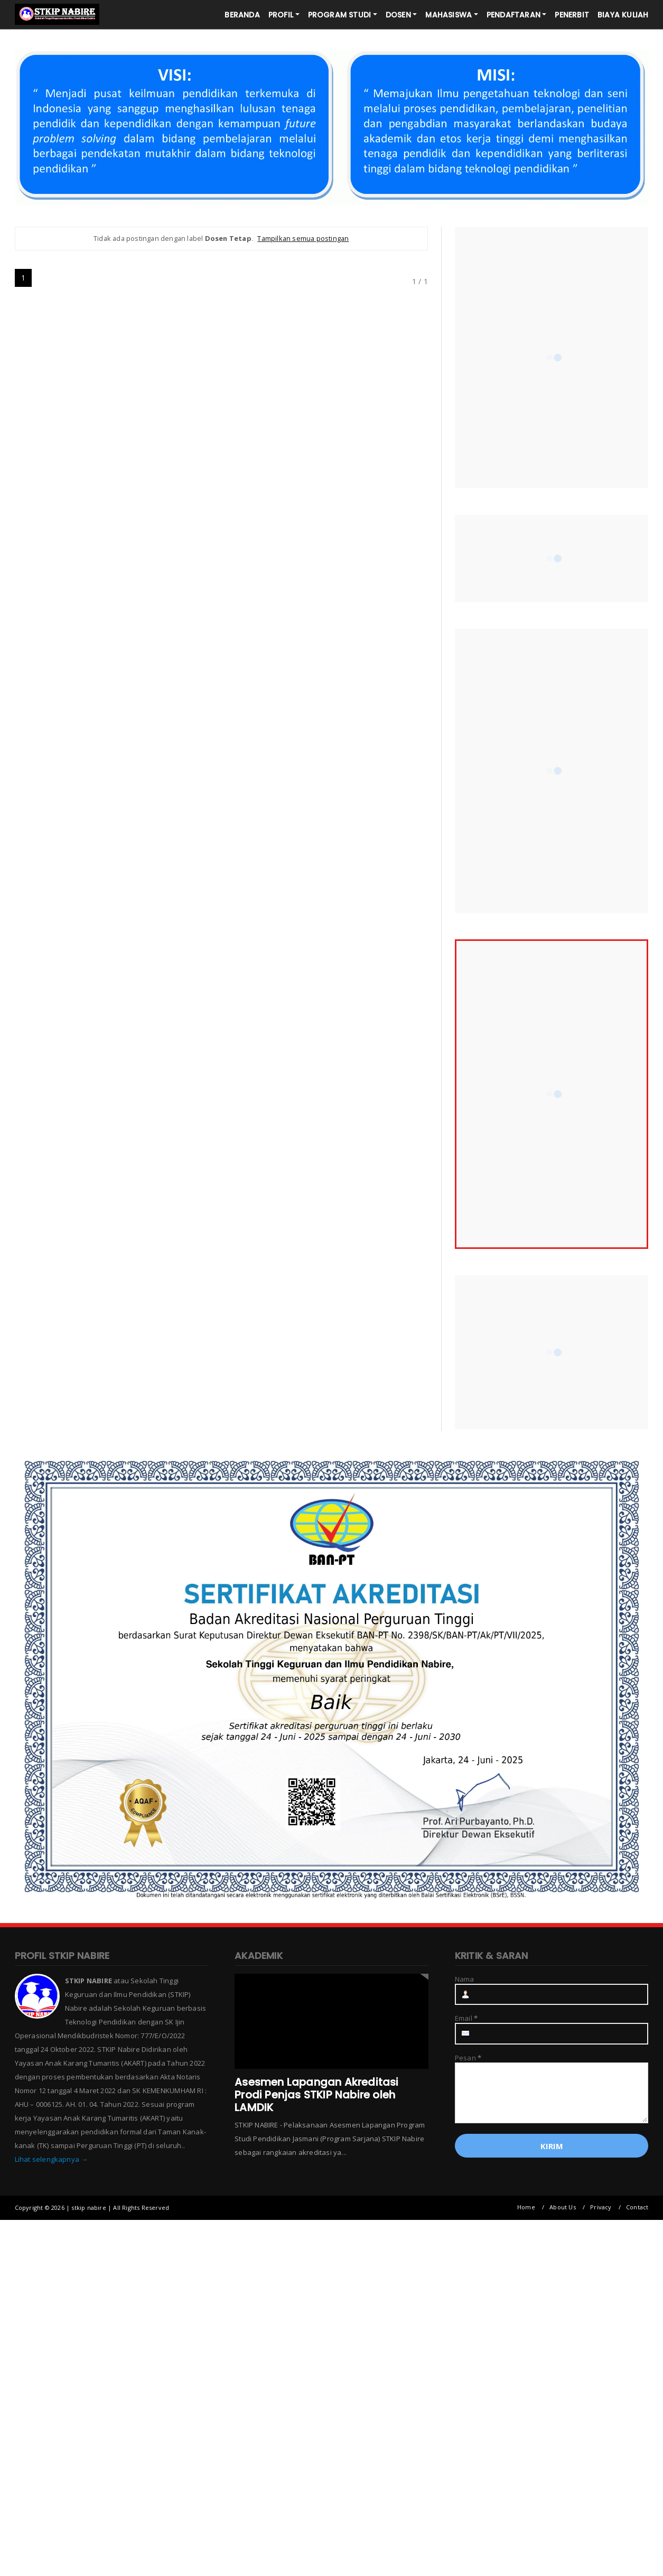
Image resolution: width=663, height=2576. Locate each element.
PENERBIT (572, 15)
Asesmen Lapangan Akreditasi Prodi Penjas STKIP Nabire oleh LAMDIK (316, 2095)
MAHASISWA (448, 15)
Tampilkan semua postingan (303, 238)
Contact (637, 2207)
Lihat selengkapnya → (51, 2159)
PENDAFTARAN (513, 15)
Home (526, 2207)
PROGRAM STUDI (339, 15)
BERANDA (242, 15)
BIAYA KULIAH (622, 15)
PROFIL (280, 15)
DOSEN (398, 15)
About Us (562, 2207)
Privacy (600, 2207)
